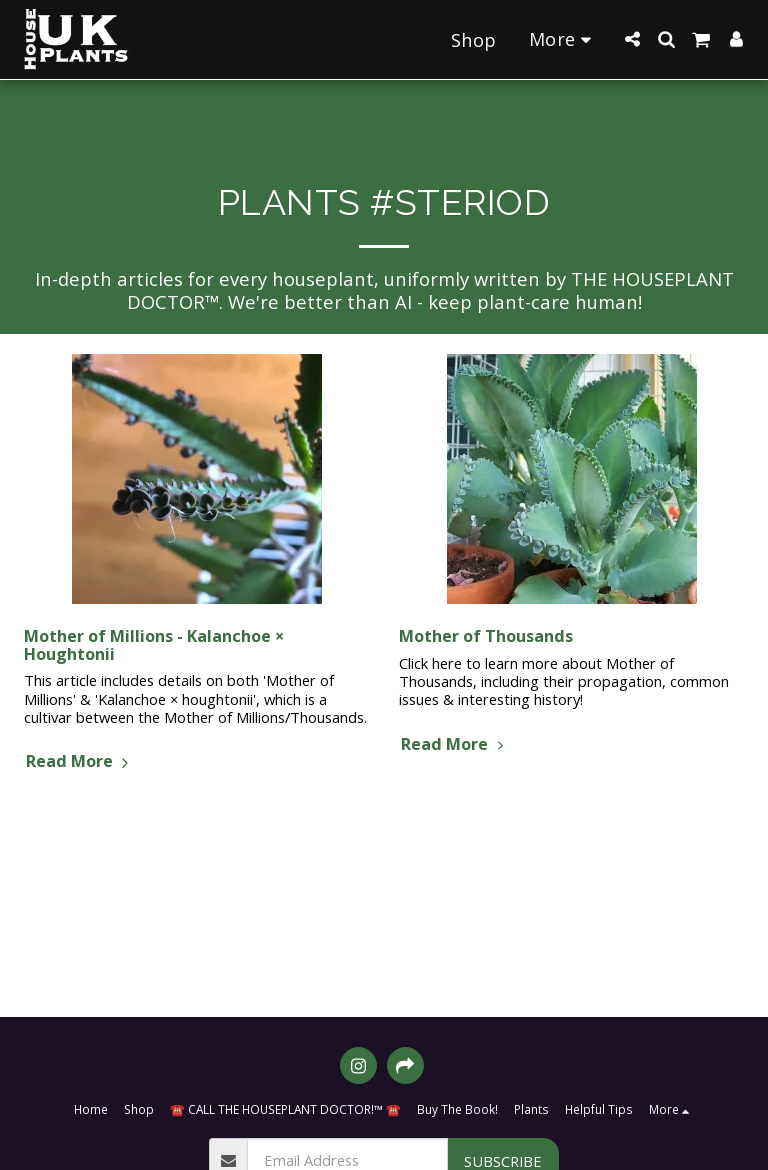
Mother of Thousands (486, 636)
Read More (79, 761)
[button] (632, 39)
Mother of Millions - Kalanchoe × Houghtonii (154, 645)
